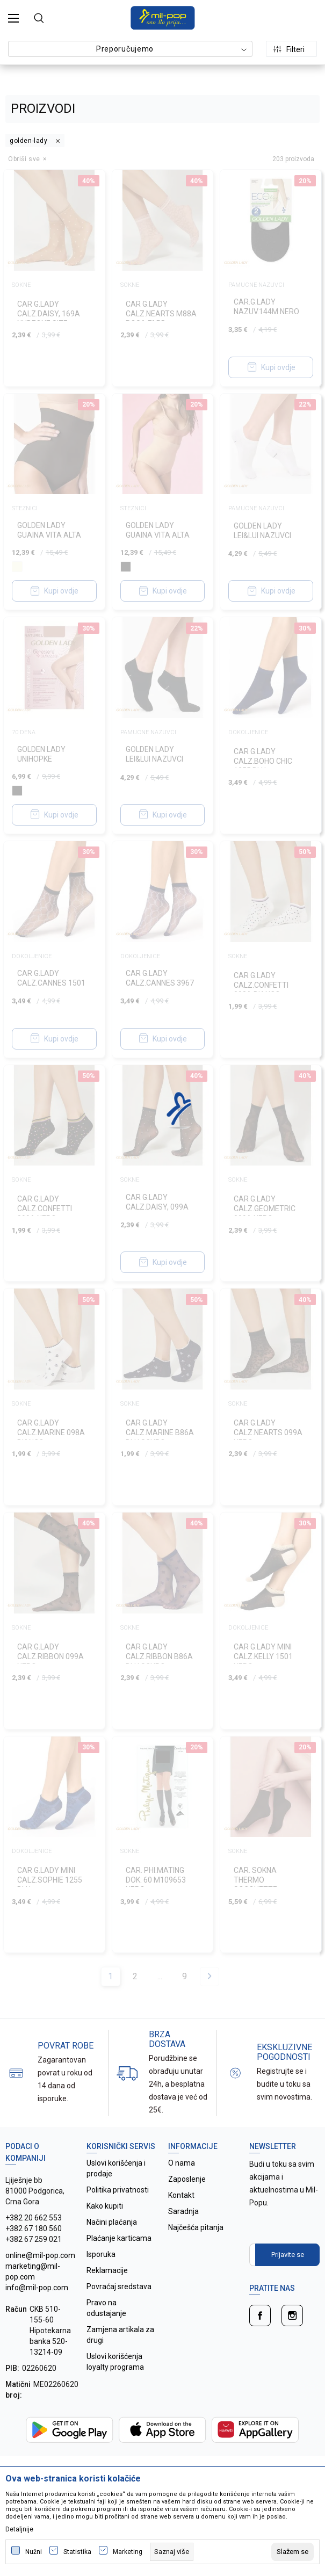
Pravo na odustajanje (106, 2308)
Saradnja (183, 2211)
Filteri (289, 49)
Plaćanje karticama (118, 2238)
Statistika (77, 2552)
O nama (181, 2163)
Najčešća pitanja (195, 2227)
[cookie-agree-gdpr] (292, 2552)
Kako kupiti (104, 2206)
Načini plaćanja (111, 2222)
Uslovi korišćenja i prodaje (116, 2168)
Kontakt (181, 2195)
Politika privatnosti (117, 2190)
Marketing (127, 2552)
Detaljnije (19, 2529)
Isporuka (100, 2254)
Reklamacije (107, 2270)
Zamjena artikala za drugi (120, 2335)
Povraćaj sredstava (118, 2286)
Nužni (33, 2552)
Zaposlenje (187, 2179)
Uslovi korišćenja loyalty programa (115, 2361)
